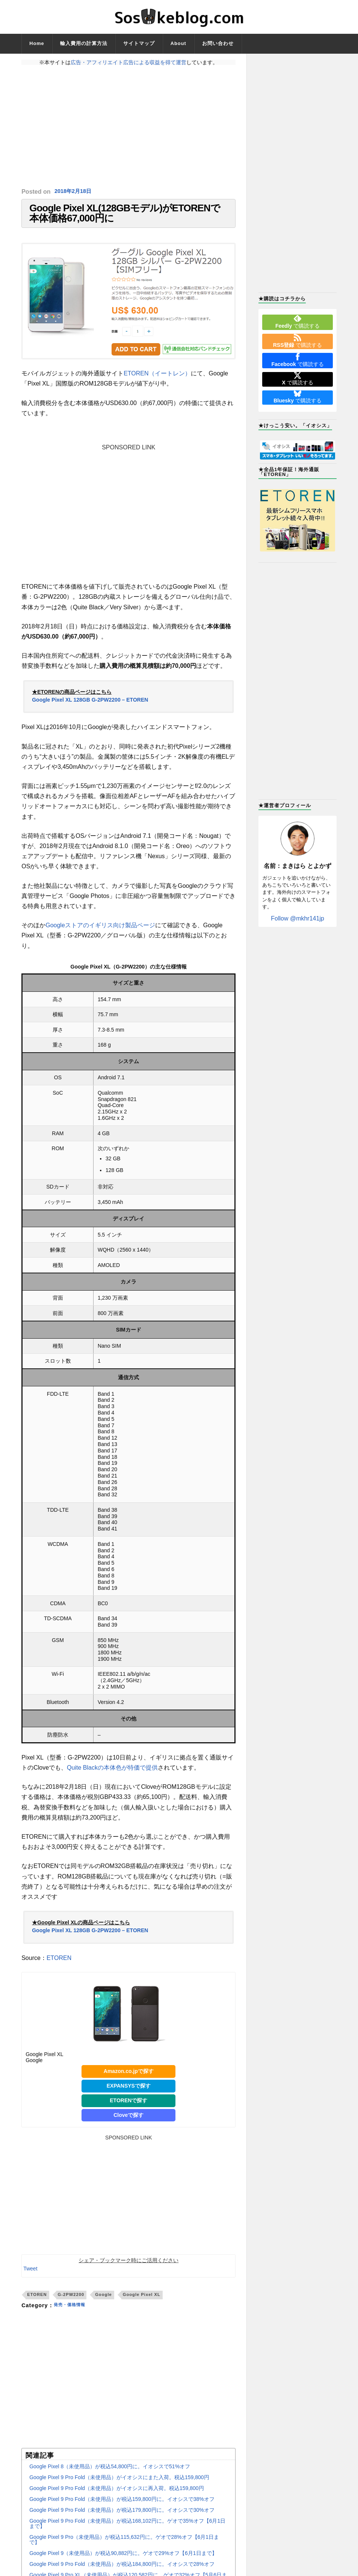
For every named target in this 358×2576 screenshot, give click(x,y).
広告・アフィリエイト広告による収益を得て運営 (128, 62)
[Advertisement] (128, 126)
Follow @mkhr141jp (297, 918)
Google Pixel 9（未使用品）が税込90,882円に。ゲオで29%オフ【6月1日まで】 (123, 2563)
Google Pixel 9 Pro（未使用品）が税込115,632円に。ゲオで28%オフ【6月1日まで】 (124, 2549)
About (178, 43)
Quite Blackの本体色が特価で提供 (112, 1778)
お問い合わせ (218, 43)
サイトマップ (139, 43)
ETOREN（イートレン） (157, 383)
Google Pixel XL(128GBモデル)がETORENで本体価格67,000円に (124, 218)
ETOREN (59, 1967)
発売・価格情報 (73, 2315)
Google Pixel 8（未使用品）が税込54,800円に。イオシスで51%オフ (109, 2476)
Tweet (30, 2279)
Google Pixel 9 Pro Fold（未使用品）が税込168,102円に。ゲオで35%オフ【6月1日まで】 (127, 2533)
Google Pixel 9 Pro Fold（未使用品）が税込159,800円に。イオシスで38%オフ (121, 2509)
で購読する (297, 322)
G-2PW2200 (71, 2304)
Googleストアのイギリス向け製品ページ (100, 935)
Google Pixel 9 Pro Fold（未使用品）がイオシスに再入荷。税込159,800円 (116, 2498)
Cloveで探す (128, 2125)
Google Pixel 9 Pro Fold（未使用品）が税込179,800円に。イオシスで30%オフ (121, 2520)
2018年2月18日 (75, 191)
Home (36, 43)
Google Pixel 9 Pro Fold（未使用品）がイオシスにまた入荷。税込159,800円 (119, 2487)
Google (103, 2304)
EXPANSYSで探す (129, 2095)
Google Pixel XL (141, 2304)
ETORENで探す (128, 2110)
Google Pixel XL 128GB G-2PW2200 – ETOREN (90, 710)
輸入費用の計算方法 (83, 43)
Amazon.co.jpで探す (129, 2081)
